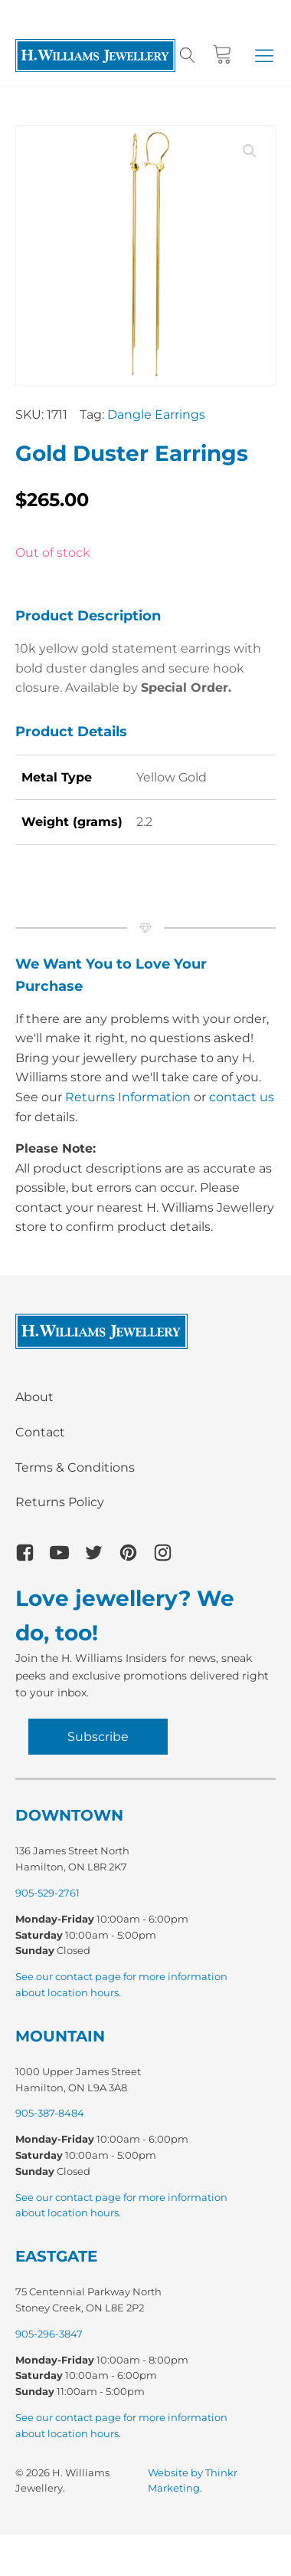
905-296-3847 (49, 2334)
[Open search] (187, 55)
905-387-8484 (49, 2113)
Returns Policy (59, 1502)
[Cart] (222, 54)
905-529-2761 (47, 1893)
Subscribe (98, 1736)
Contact (40, 1432)
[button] (264, 55)
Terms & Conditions (75, 1467)
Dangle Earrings (156, 414)
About (34, 1397)
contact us (241, 1097)
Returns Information (128, 1097)
